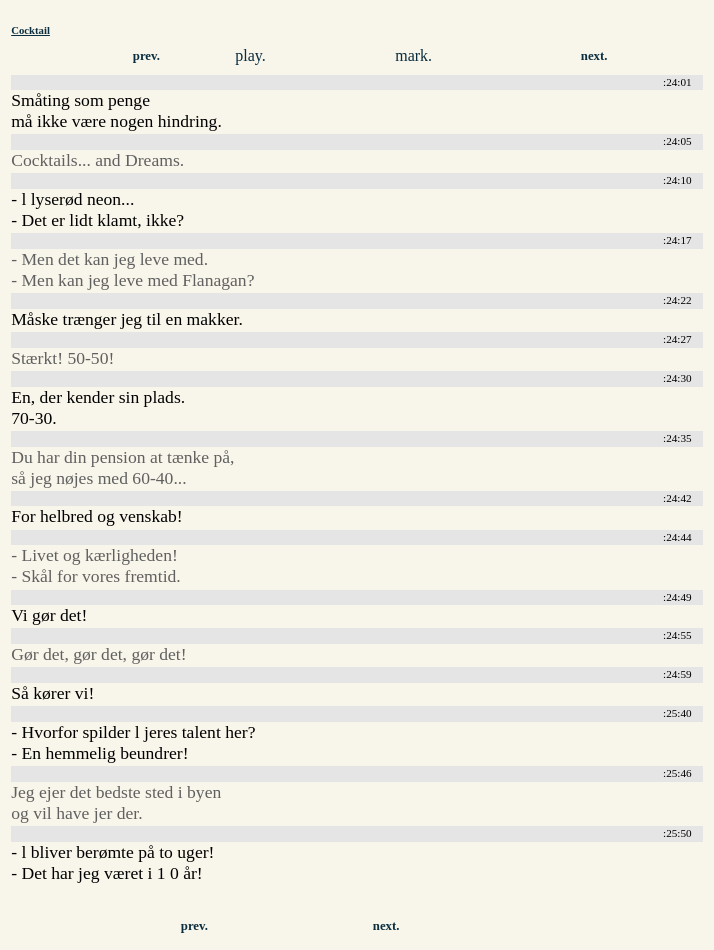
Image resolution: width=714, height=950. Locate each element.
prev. (146, 56)
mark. (413, 55)
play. (250, 55)
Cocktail (30, 30)
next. (594, 56)
